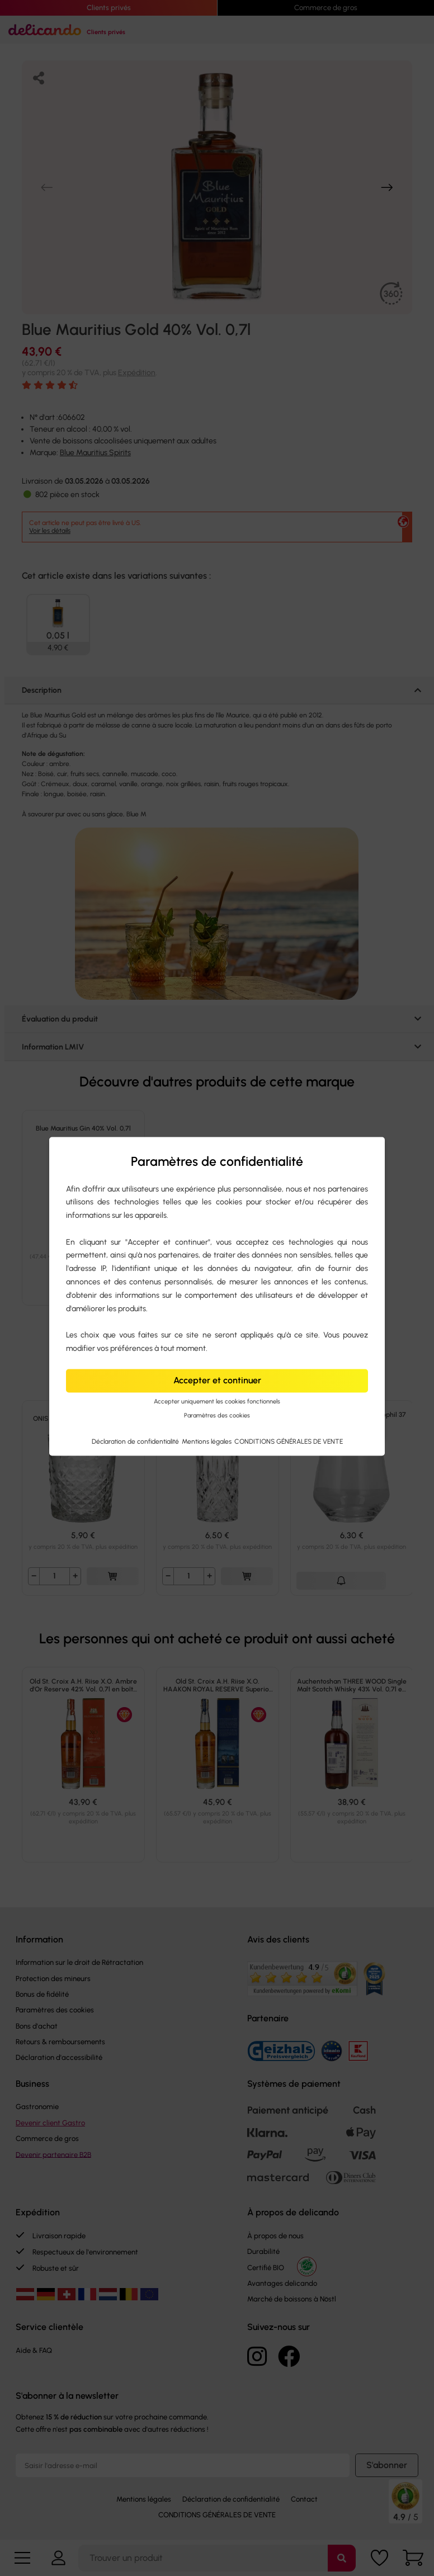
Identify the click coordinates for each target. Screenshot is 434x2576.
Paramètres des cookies (217, 1415)
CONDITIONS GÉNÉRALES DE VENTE (288, 1441)
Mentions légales (207, 1441)
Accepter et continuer (217, 1380)
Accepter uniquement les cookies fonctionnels (217, 1402)
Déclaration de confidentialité (136, 1441)
